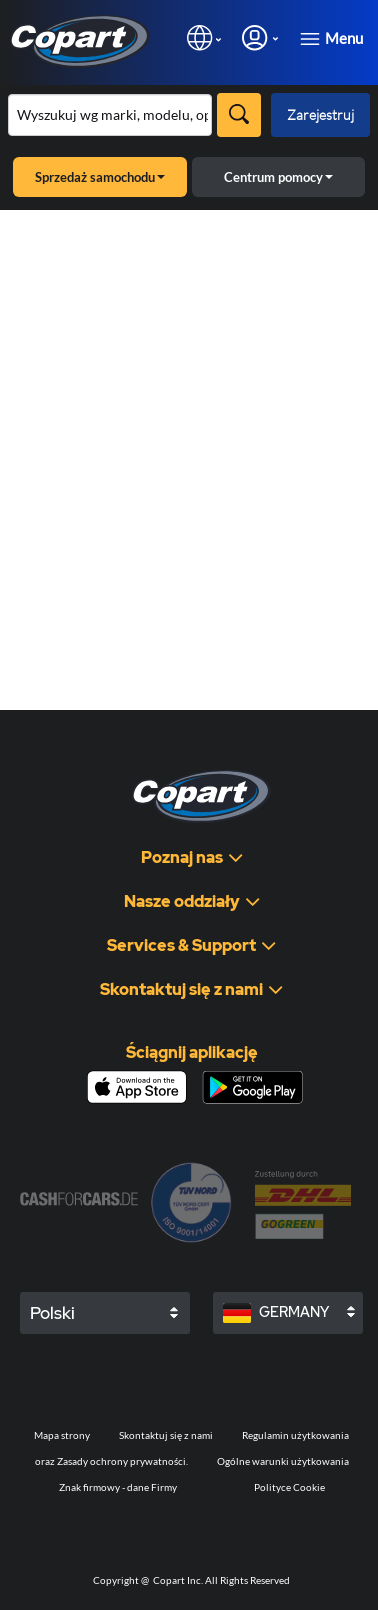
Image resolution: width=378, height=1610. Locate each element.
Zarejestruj (320, 114)
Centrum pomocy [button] (278, 177)
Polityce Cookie (289, 1487)
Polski (52, 1313)
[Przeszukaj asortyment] (110, 115)
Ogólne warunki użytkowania (283, 1461)
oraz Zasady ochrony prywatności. (111, 1461)
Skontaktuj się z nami (166, 1435)
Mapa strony (62, 1435)
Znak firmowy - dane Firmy (118, 1487)
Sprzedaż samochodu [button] (100, 177)
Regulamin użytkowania (295, 1435)
